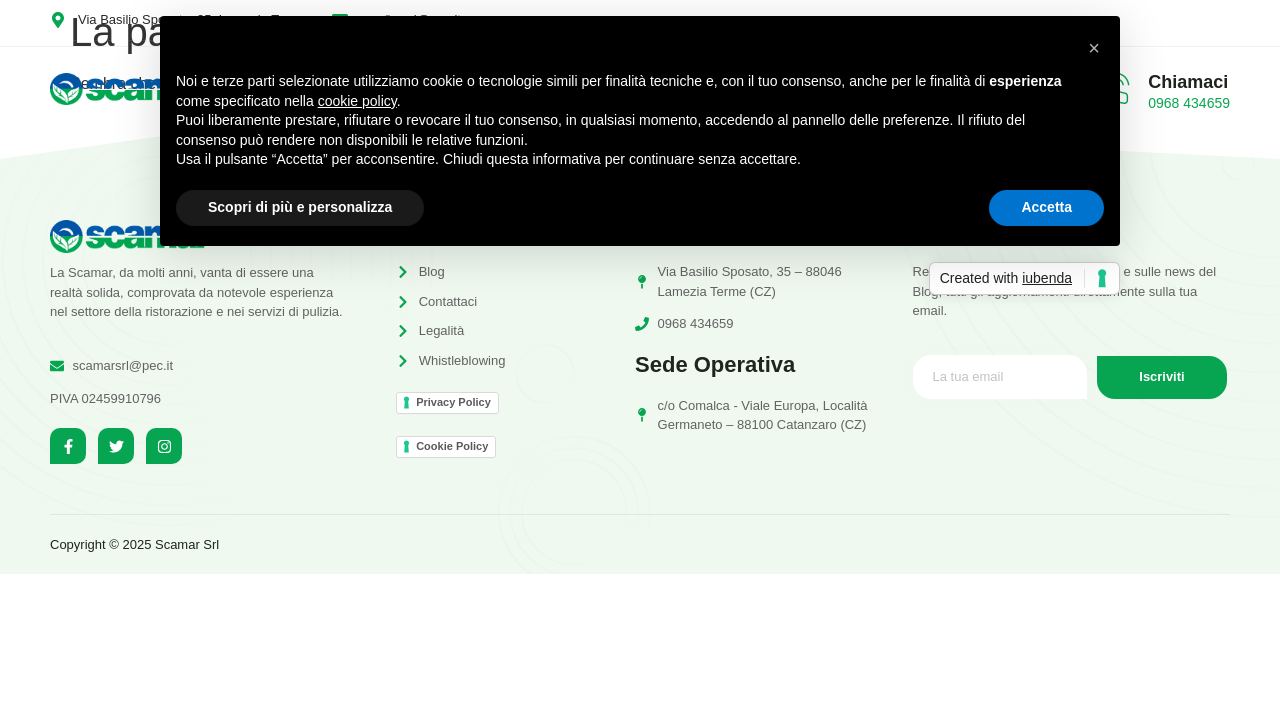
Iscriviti (1162, 377)
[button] (1094, 48)
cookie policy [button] (357, 101)
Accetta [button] (1046, 207)
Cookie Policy (452, 446)
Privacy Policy (453, 402)
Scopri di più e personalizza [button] (300, 207)
